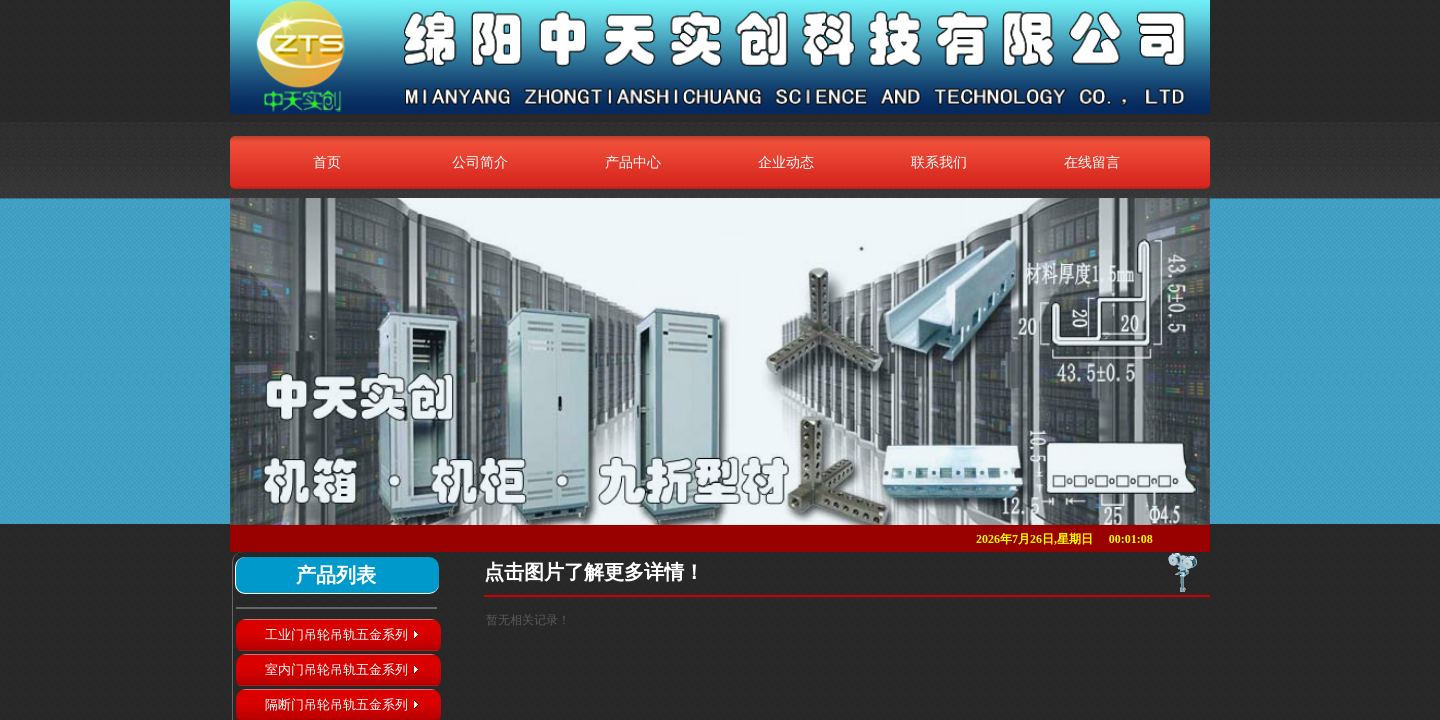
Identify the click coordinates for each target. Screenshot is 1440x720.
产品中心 (633, 162)
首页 (327, 162)
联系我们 (939, 162)
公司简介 (480, 162)
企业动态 (786, 162)
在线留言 (1092, 162)
